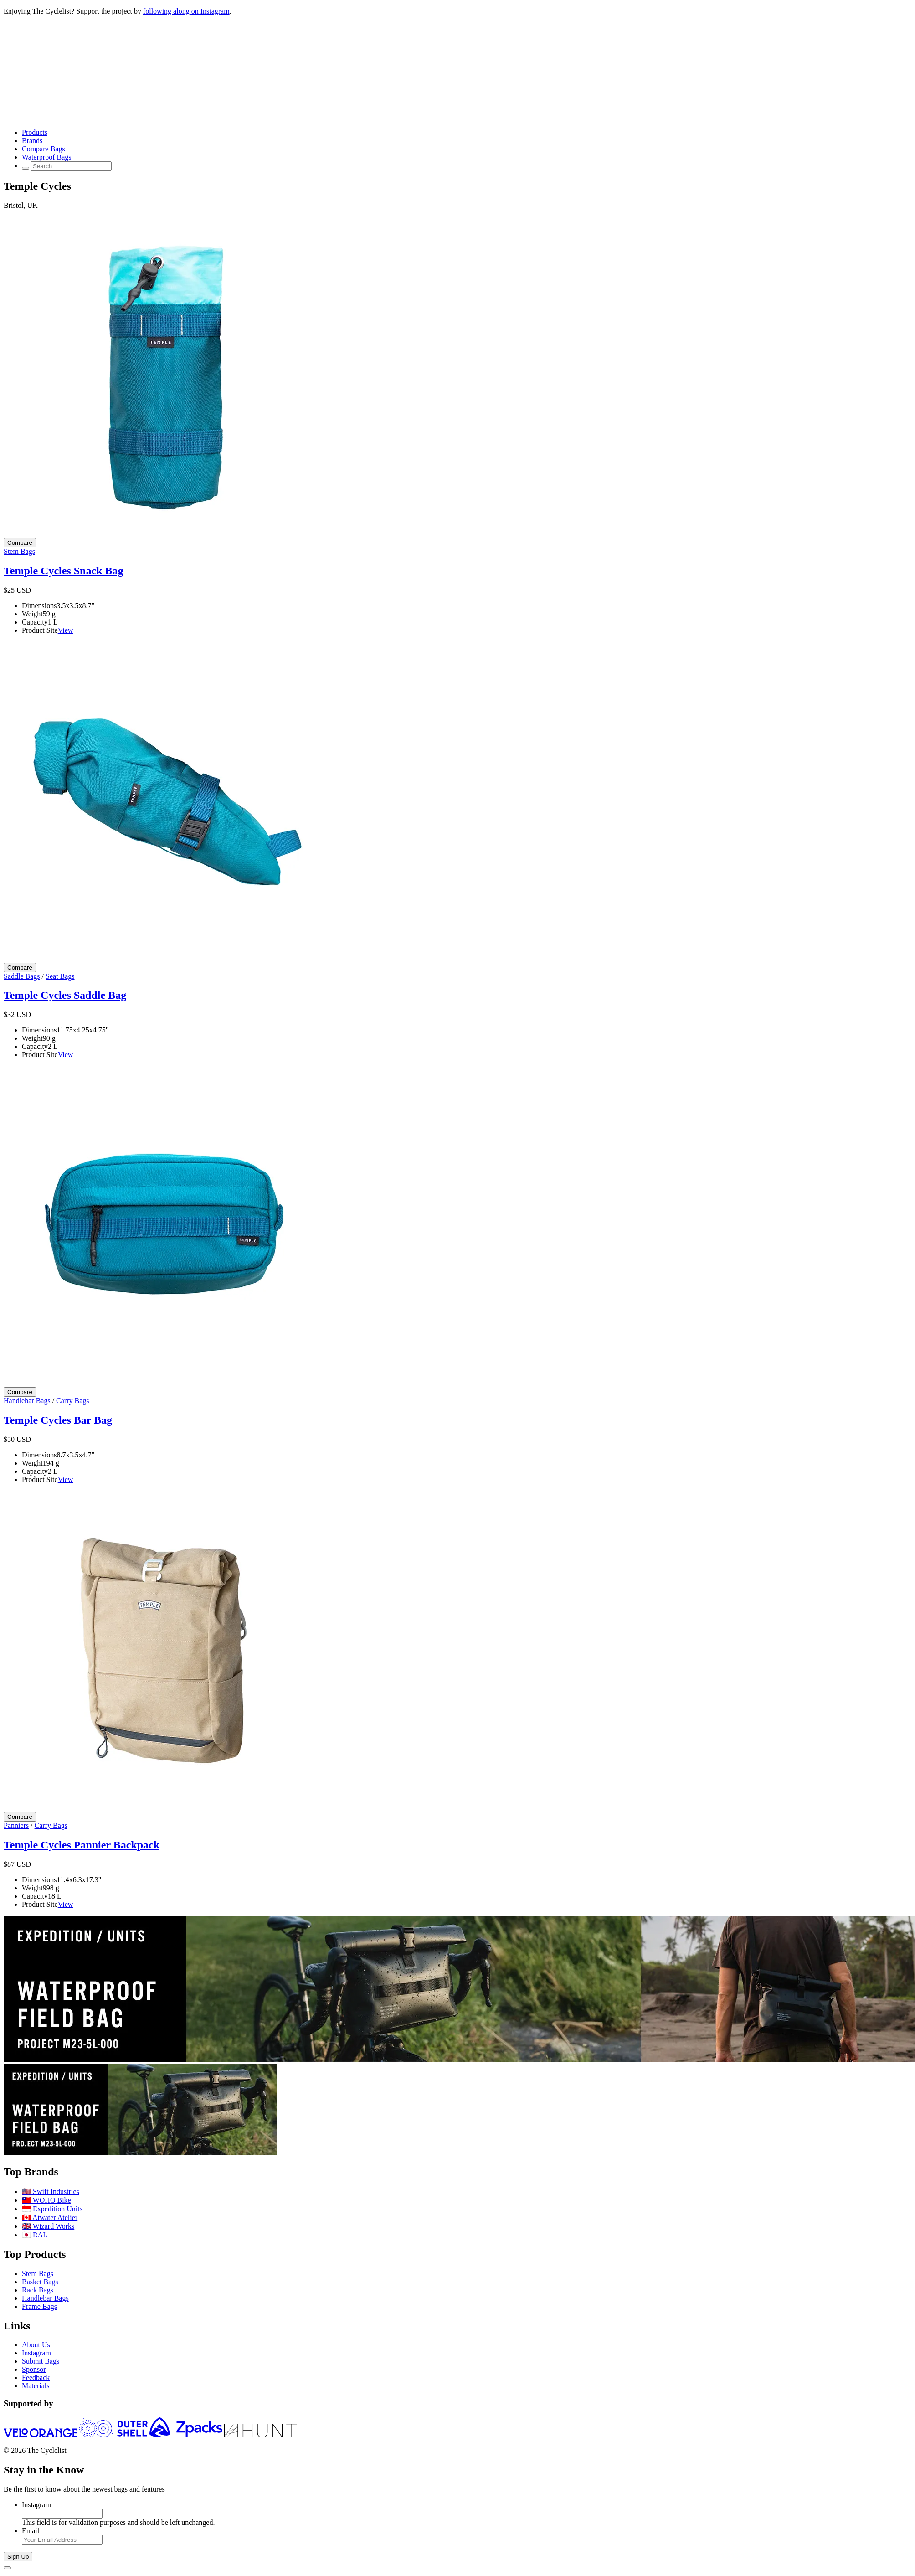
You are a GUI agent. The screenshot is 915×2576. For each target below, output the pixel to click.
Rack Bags (37, 2290)
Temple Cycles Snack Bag (63, 571)
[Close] (7, 2567)
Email (30, 2531)
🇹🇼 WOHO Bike (46, 2200)
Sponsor (34, 2369)
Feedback (36, 2377)
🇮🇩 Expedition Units (52, 2209)
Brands (32, 141)
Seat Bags (60, 976)
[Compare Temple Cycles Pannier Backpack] (20, 1817)
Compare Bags (43, 149)
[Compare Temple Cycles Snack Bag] (20, 542)
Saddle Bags (22, 976)
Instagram (36, 2353)
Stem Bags (19, 551)
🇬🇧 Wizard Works (48, 2226)
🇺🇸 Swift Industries (50, 2191)
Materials (35, 2386)
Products (34, 132)
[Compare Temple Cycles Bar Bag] (20, 1392)
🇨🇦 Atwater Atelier (49, 2217)
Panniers (16, 1825)
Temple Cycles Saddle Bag (65, 995)
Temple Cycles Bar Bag (58, 1420)
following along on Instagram (186, 11)
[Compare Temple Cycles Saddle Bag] (20, 967)
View (65, 630)
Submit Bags (40, 2361)
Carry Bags (72, 1400)
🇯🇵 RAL (34, 2235)
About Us (36, 2345)
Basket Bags (40, 2282)
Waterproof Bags (46, 157)
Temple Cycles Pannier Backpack (81, 1845)
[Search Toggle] (25, 168)
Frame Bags (39, 2306)
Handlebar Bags (27, 1400)
